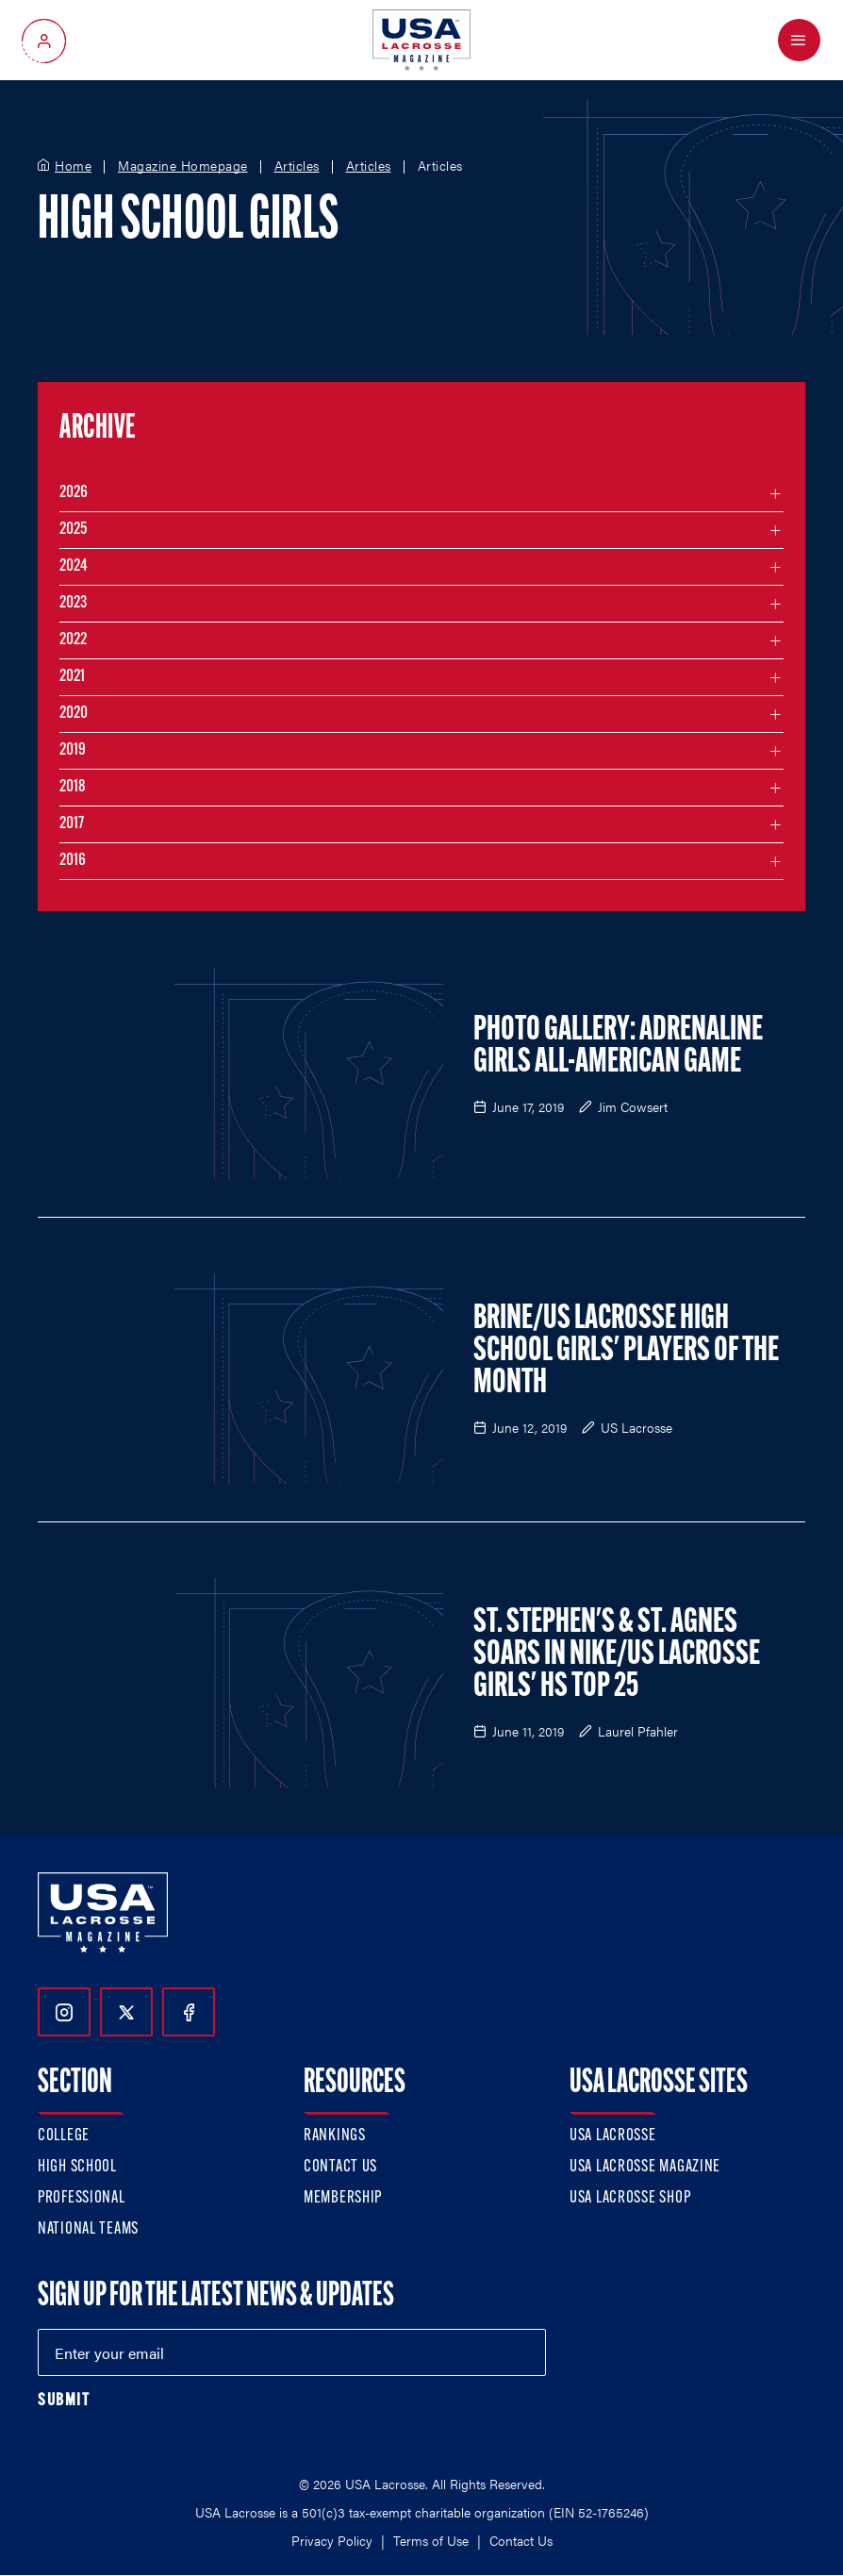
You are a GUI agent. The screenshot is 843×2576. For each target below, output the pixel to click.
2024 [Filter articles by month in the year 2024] (73, 566)
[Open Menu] (799, 40)
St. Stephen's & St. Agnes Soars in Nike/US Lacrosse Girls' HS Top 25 (616, 1655)
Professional (81, 2198)
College (64, 2136)
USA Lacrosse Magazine (645, 2167)
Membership (343, 2198)
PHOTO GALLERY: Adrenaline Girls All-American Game (618, 1047)
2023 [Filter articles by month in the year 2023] (73, 603)
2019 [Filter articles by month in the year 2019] (72, 750)
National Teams (88, 2229)
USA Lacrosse (613, 2136)
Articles (297, 166)
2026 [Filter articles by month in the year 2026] (73, 493)
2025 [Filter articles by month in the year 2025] (73, 530)
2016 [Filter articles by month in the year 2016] (72, 861)
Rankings (335, 2136)
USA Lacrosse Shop (630, 2198)
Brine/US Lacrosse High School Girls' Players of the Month (626, 1352)
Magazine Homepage (183, 166)
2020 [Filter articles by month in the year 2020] (73, 714)
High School (77, 2167)
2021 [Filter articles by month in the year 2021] (72, 677)
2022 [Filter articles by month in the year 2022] (73, 640)
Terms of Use (431, 2540)
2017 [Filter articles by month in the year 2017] (71, 824)
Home (73, 166)
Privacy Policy (331, 2540)
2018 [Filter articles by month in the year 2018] (72, 787)
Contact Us (340, 2167)
